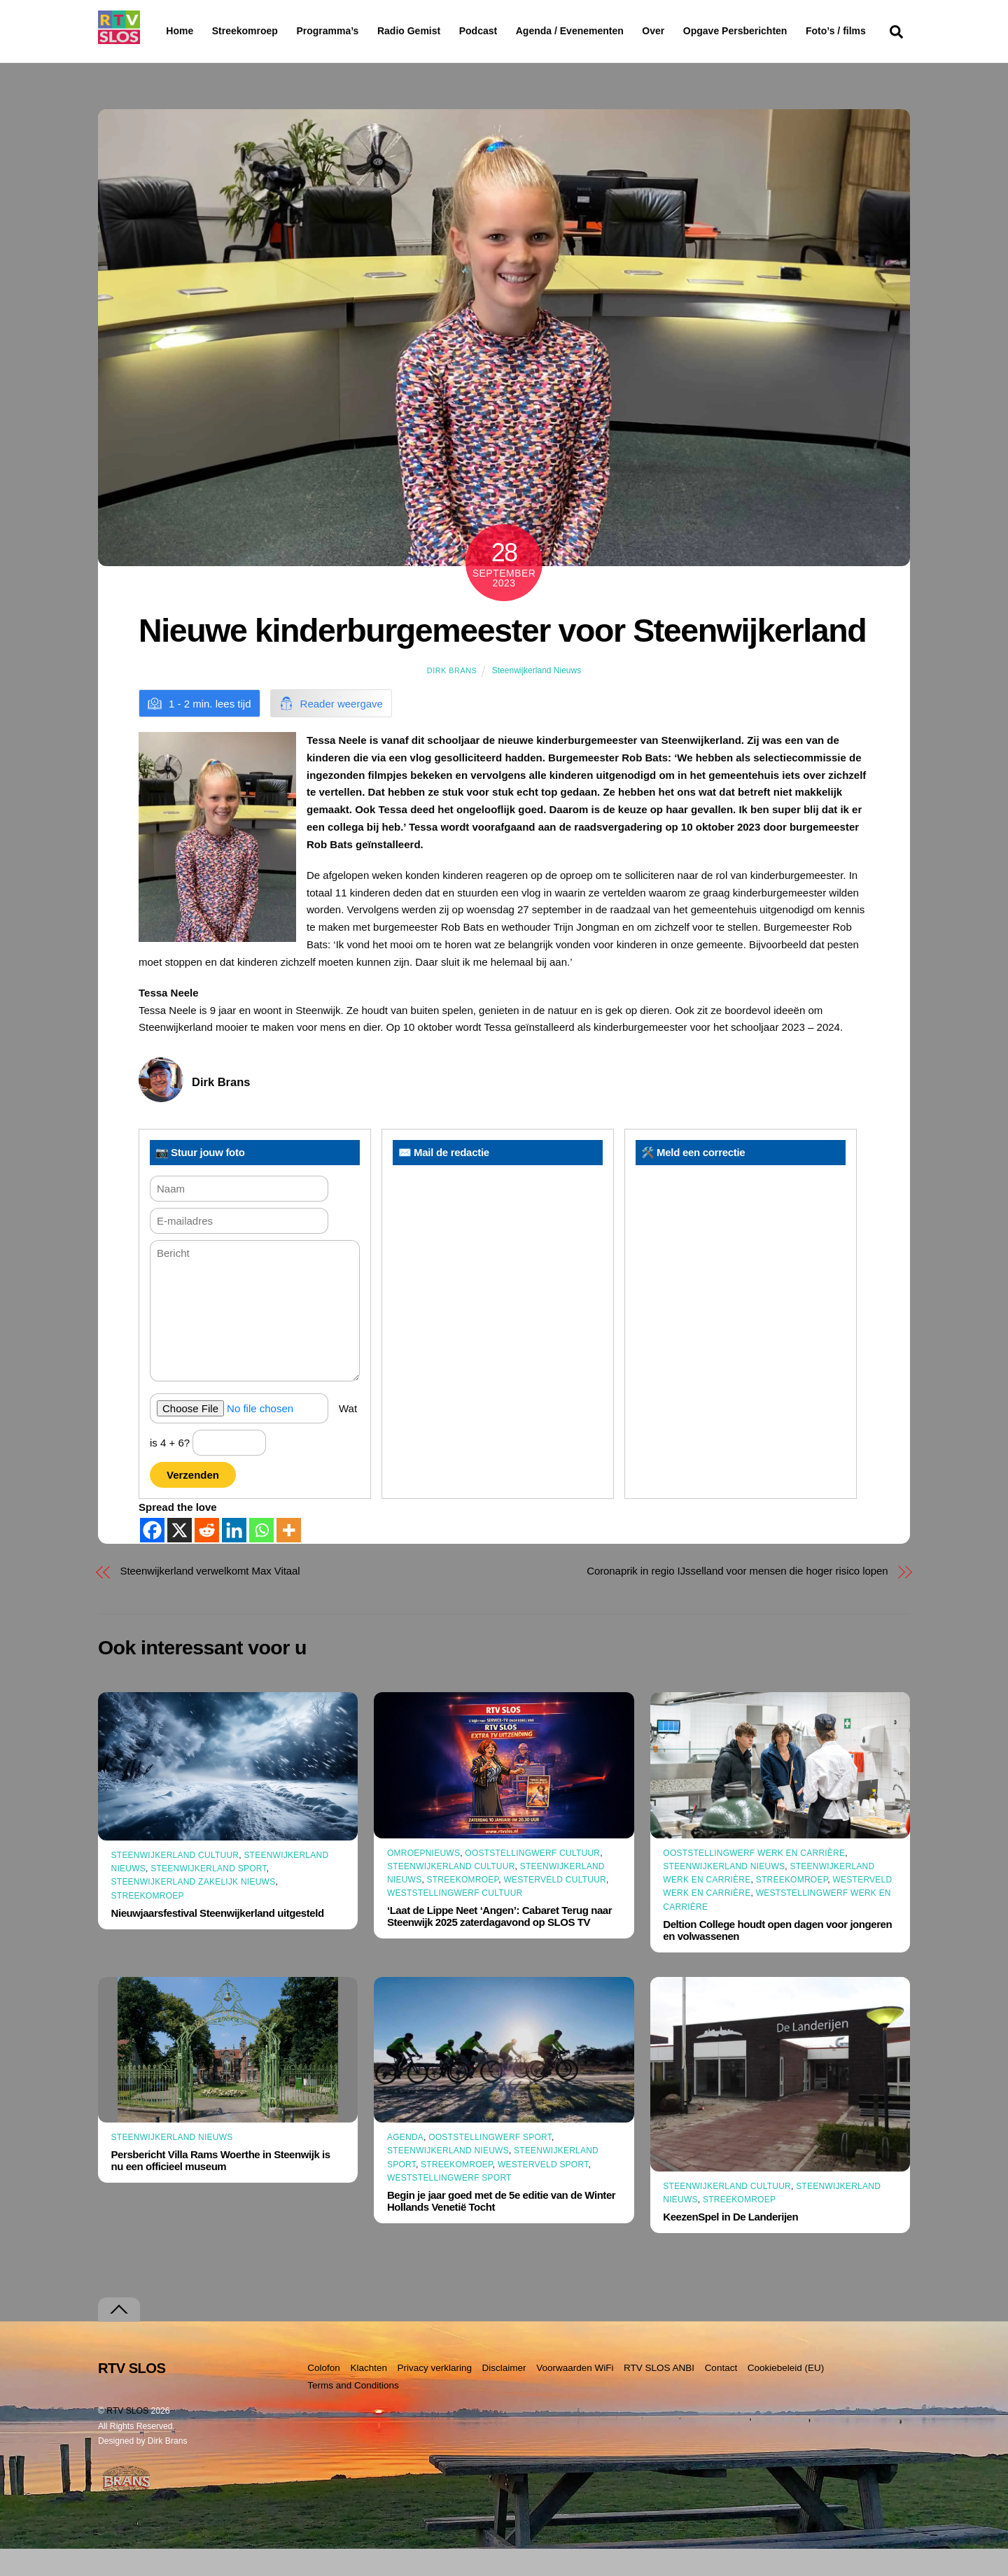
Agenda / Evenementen (605, 30)
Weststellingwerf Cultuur (455, 1920)
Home (168, 30)
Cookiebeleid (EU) (786, 2395)
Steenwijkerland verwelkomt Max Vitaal (210, 1598)
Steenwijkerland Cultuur (175, 1882)
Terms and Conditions (353, 2412)
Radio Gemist (444, 30)
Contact (721, 2395)
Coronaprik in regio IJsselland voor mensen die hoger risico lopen (737, 1598)
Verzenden (193, 1502)
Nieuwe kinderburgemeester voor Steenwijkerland (502, 658)
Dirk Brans (452, 698)
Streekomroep (248, 31)
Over (689, 30)
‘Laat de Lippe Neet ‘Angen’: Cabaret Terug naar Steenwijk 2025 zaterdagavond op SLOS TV (499, 1943)
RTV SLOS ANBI (659, 2395)
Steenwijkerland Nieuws (536, 698)
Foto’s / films (199, 58)
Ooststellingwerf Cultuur (532, 1880)
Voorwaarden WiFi (574, 2395)
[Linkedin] (234, 1557)
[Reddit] (207, 1557)
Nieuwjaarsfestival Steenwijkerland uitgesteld (217, 1940)
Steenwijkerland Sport (208, 1896)
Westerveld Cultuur (554, 1907)
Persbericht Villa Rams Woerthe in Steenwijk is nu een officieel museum (220, 2188)
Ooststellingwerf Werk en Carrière (754, 1880)
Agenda (405, 2164)
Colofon (323, 2395)
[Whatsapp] (261, 1557)
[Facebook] (152, 1557)
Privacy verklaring (434, 2395)
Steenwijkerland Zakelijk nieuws (193, 1909)
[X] (179, 1557)
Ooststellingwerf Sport (490, 2164)
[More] (288, 1557)
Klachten (368, 2395)
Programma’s (354, 31)
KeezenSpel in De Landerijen (730, 2244)
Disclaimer (504, 2395)
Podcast (514, 30)
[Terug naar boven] (119, 2337)
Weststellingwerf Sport (449, 2205)
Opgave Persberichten (785, 31)
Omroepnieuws (423, 1880)
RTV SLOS (127, 2438)
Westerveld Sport (543, 2191)
